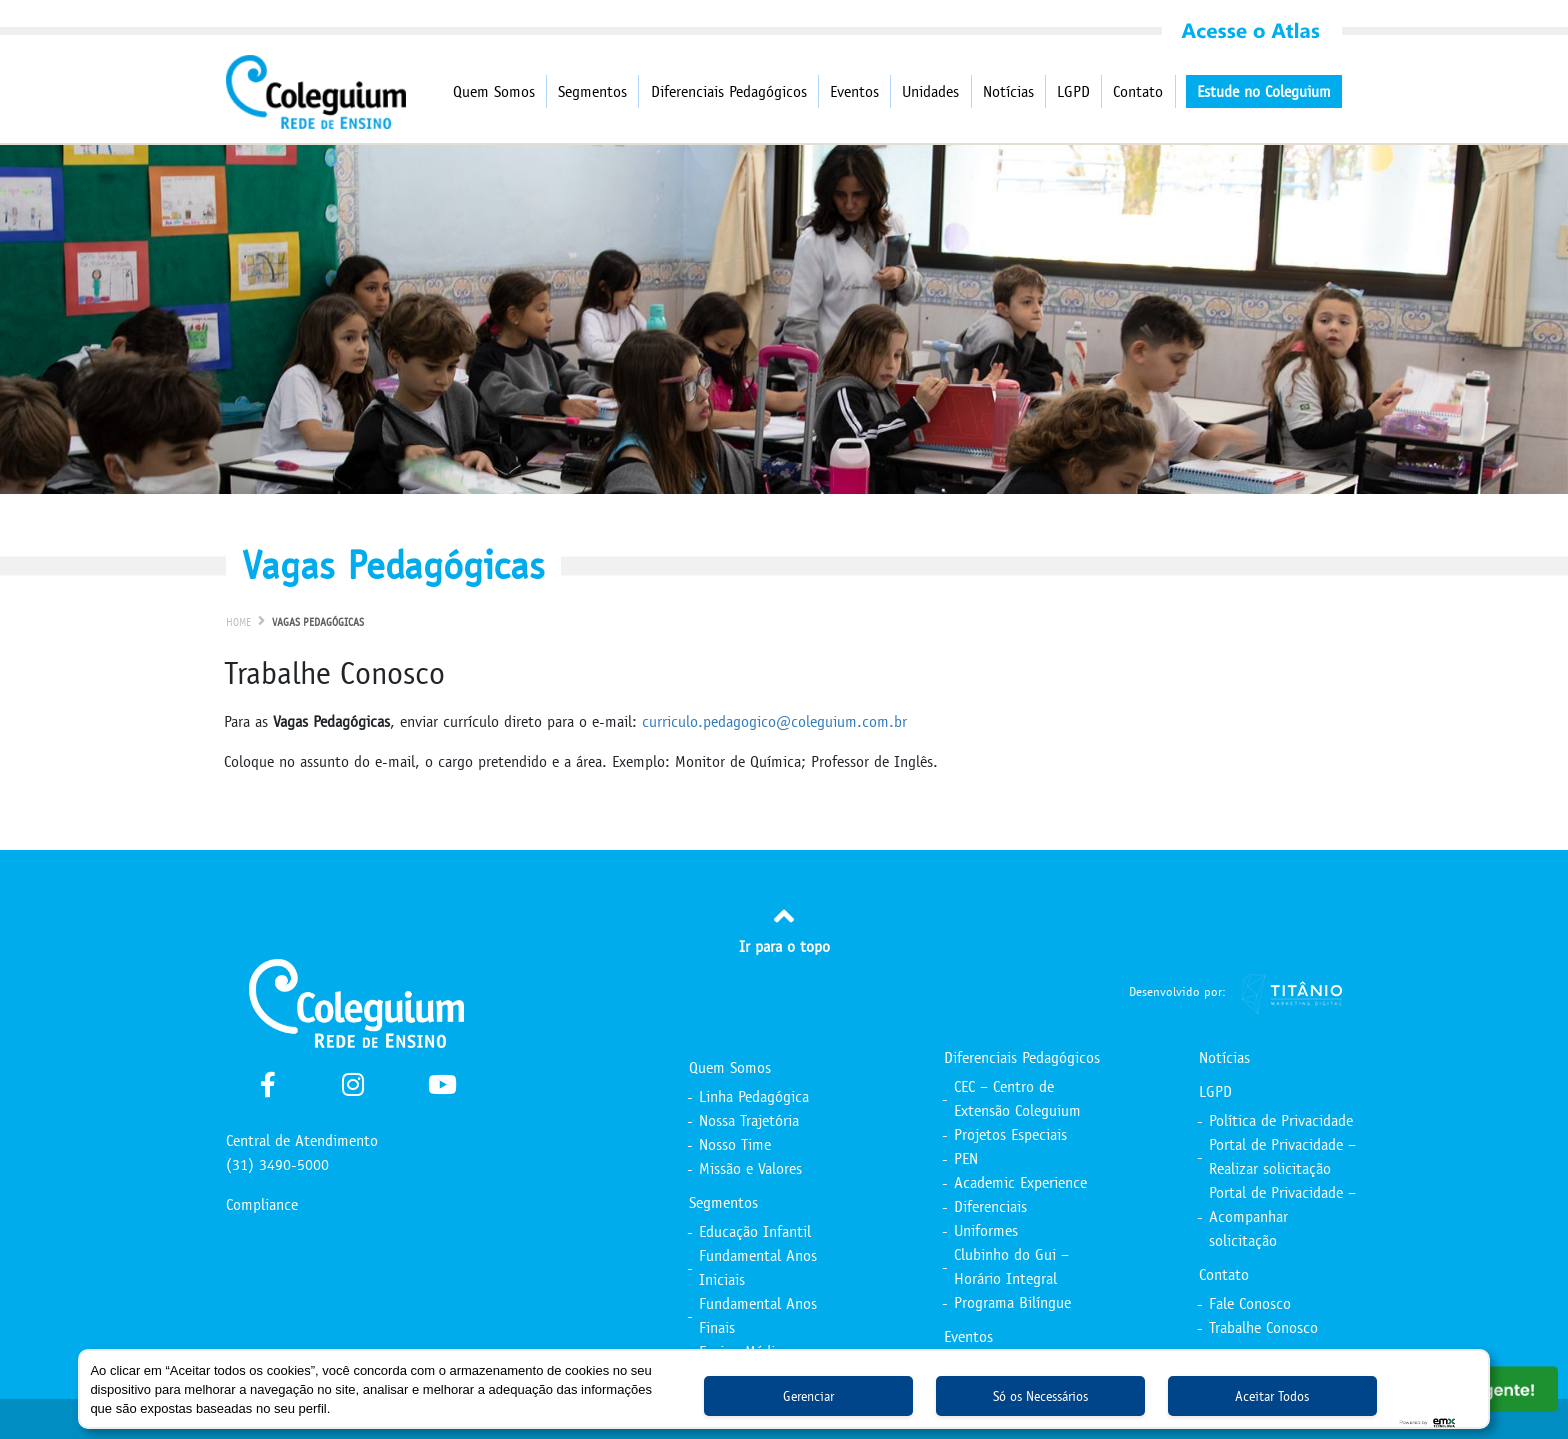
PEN (966, 1158)
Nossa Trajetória (749, 1120)
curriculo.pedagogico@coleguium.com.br (774, 721)
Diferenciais (990, 1206)
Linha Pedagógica (754, 1096)
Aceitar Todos (1272, 1396)
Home (238, 622)
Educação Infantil (755, 1231)
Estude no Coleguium (1264, 91)
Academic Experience (1020, 1182)
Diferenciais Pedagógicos (729, 91)
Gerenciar (808, 1396)
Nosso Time (735, 1144)
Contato (1138, 91)
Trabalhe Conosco (1263, 1327)
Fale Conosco (1250, 1303)
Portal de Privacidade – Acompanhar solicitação (1282, 1216)
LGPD (1073, 91)
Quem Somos (494, 91)
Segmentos (592, 91)
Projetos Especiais (1010, 1134)
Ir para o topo (784, 928)
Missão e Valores (750, 1168)
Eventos (854, 91)
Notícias (1008, 91)
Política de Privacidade (1281, 1120)
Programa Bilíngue (1012, 1302)
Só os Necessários (1040, 1396)
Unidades (930, 91)
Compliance (262, 1204)
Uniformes (986, 1230)
